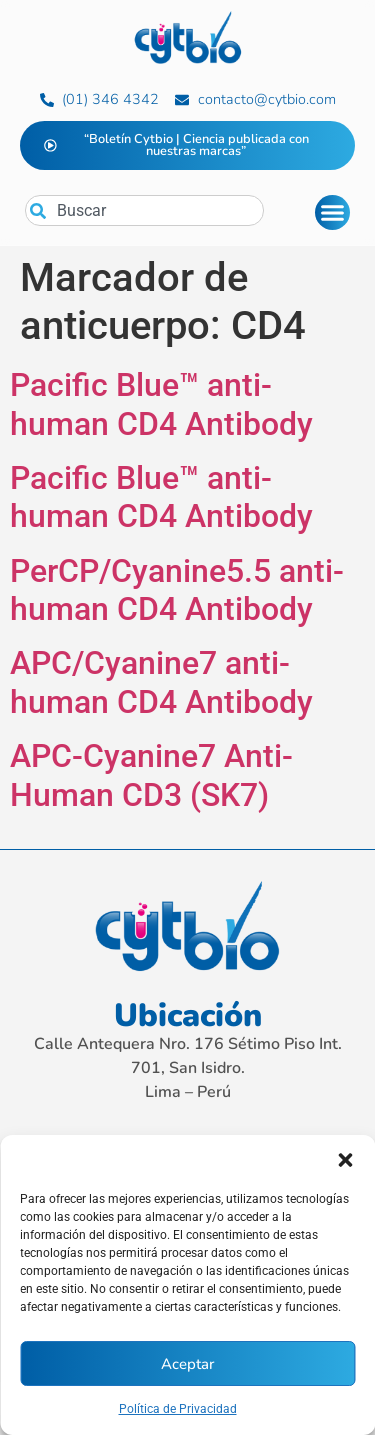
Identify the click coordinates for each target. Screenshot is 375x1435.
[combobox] (144, 210)
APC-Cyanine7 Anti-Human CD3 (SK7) (151, 775)
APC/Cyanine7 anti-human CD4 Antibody (161, 682)
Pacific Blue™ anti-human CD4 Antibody (161, 404)
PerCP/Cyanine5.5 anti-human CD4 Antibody (177, 590)
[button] (345, 1160)
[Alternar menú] (332, 212)
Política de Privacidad (178, 1409)
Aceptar (187, 1364)
